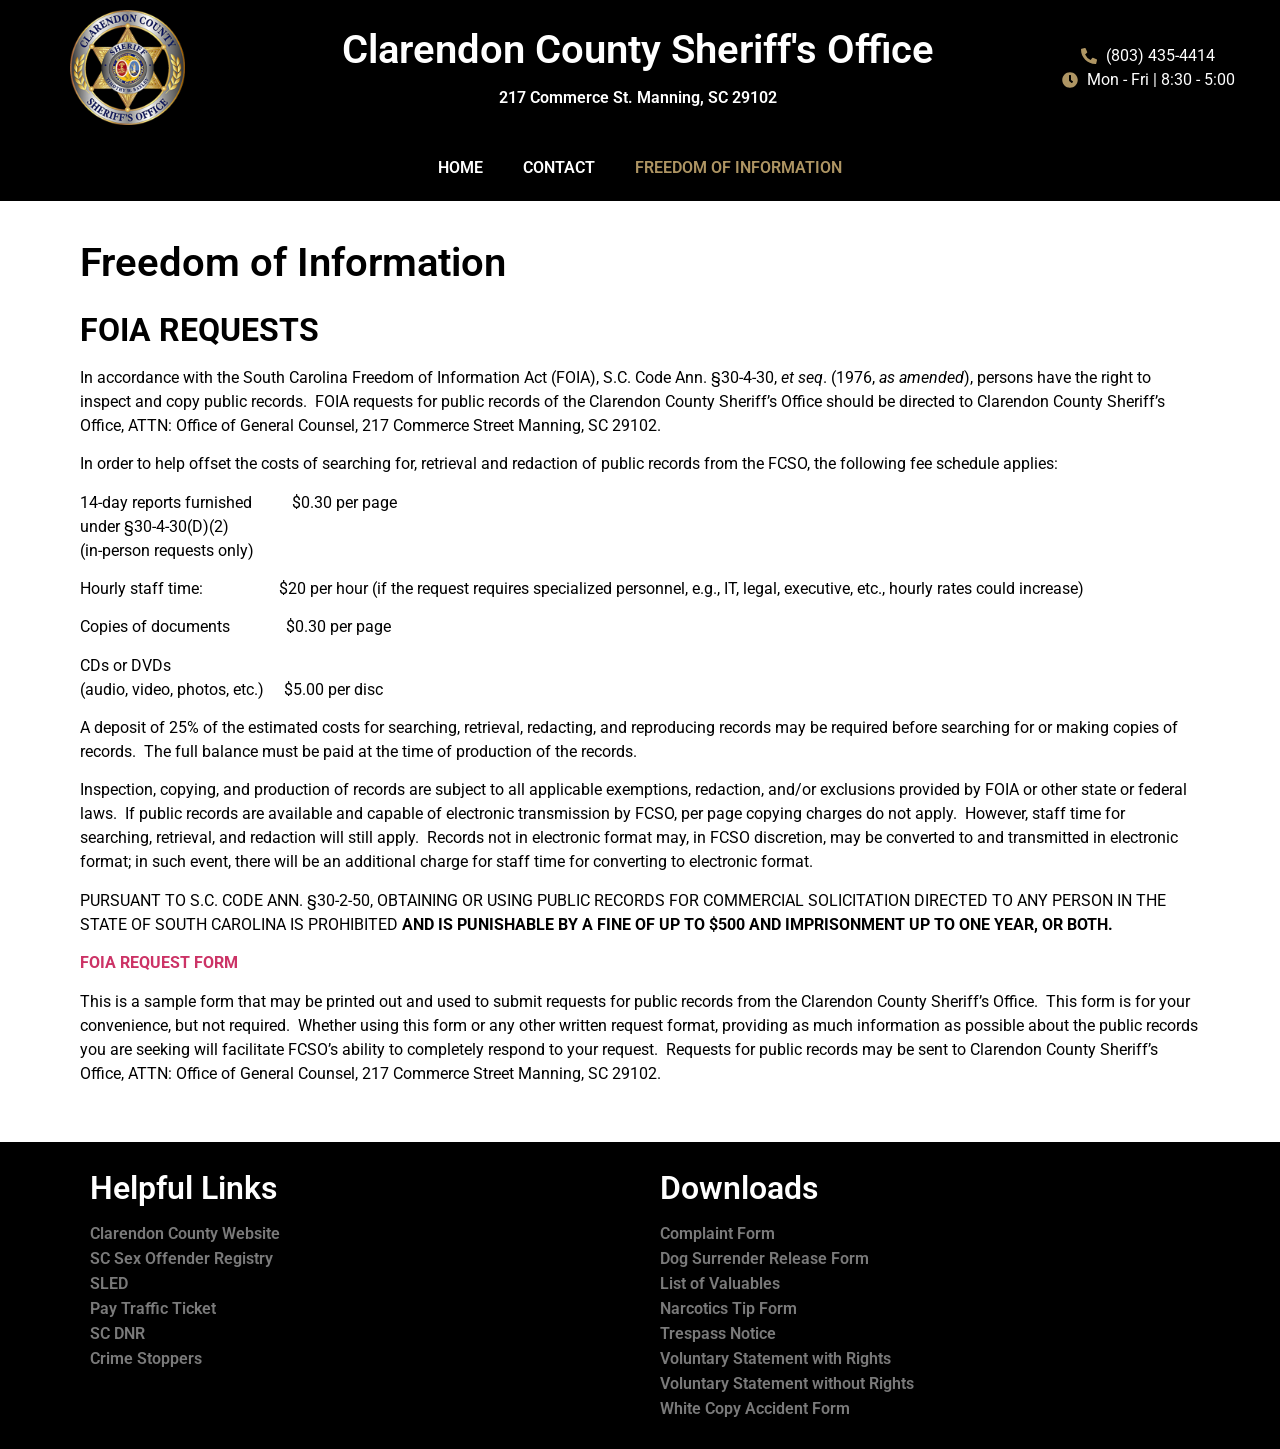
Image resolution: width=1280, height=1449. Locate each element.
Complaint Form (717, 1233)
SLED (109, 1283)
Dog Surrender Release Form (764, 1258)
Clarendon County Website (185, 1233)
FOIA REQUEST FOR (152, 962)
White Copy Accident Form (755, 1408)
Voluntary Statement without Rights (787, 1383)
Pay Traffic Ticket (153, 1308)
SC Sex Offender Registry (181, 1258)
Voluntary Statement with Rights (775, 1358)
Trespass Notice (718, 1333)
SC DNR (117, 1333)
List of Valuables (720, 1283)
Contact (559, 167)
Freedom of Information (738, 167)
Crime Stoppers (146, 1358)
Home (460, 167)
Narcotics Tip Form (728, 1308)
